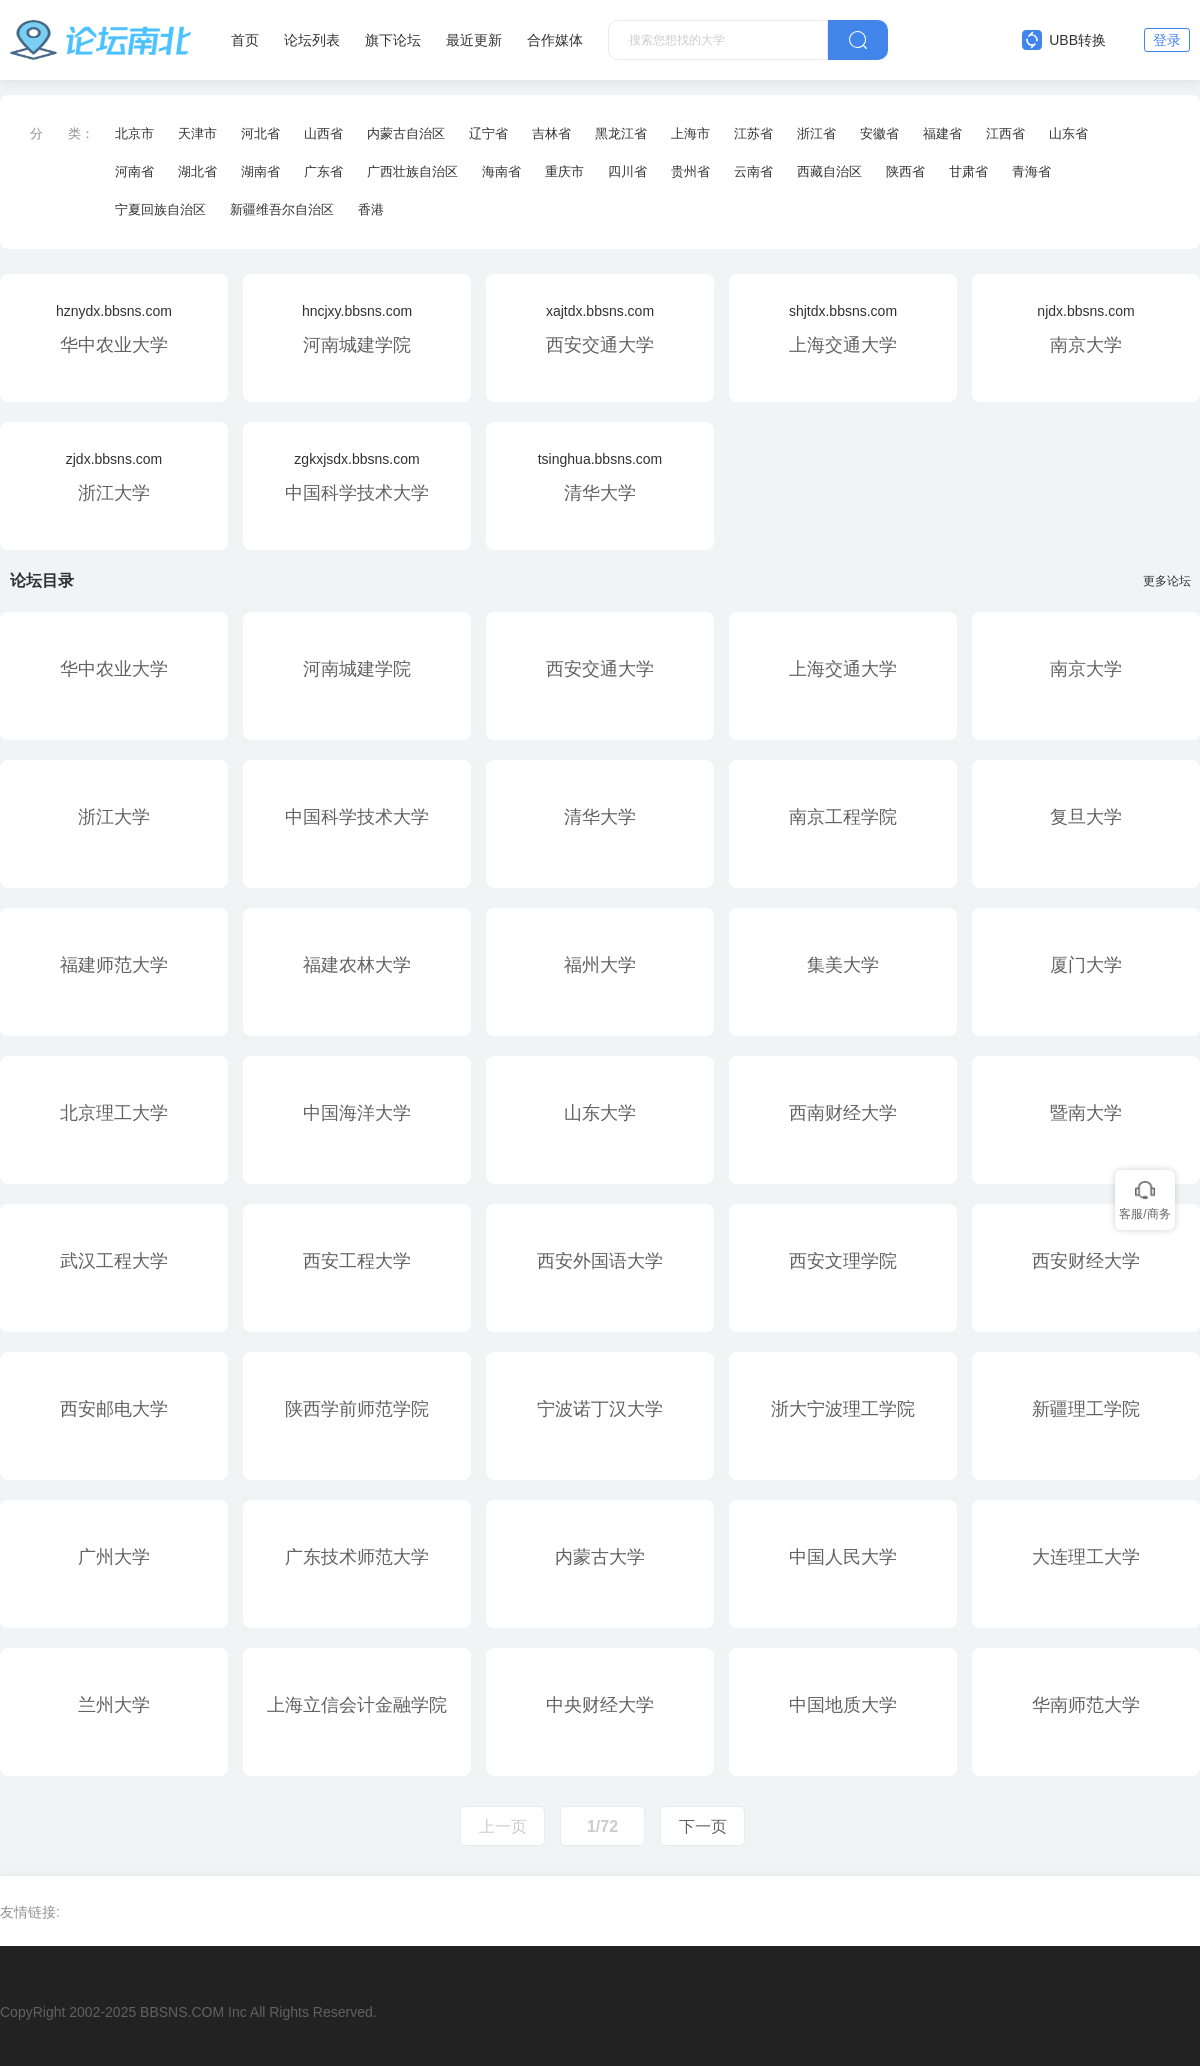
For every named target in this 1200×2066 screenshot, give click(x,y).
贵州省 (690, 171)
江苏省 (753, 133)
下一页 (703, 1826)
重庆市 (564, 171)
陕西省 (905, 171)
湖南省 (260, 171)
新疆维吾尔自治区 (282, 209)
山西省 (323, 133)
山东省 (1068, 133)
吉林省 (551, 133)
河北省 (260, 133)
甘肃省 (968, 171)
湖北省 (197, 171)
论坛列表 (312, 40)
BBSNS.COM (182, 2012)
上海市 (690, 133)
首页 (245, 40)
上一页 (503, 1826)
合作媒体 (555, 40)
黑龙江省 (621, 133)
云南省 (753, 171)
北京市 (134, 133)
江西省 (1005, 133)
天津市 (197, 133)
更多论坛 (1171, 581)
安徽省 (879, 133)
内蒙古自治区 (406, 133)
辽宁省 (488, 133)
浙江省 (816, 133)
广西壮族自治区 (412, 171)
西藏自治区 (829, 171)
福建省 (942, 133)
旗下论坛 (393, 40)
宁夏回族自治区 (160, 209)
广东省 (323, 171)
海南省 (501, 171)
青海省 (1031, 171)
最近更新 (474, 40)
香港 (371, 209)
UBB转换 (1064, 40)
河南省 (134, 171)
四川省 (627, 171)
